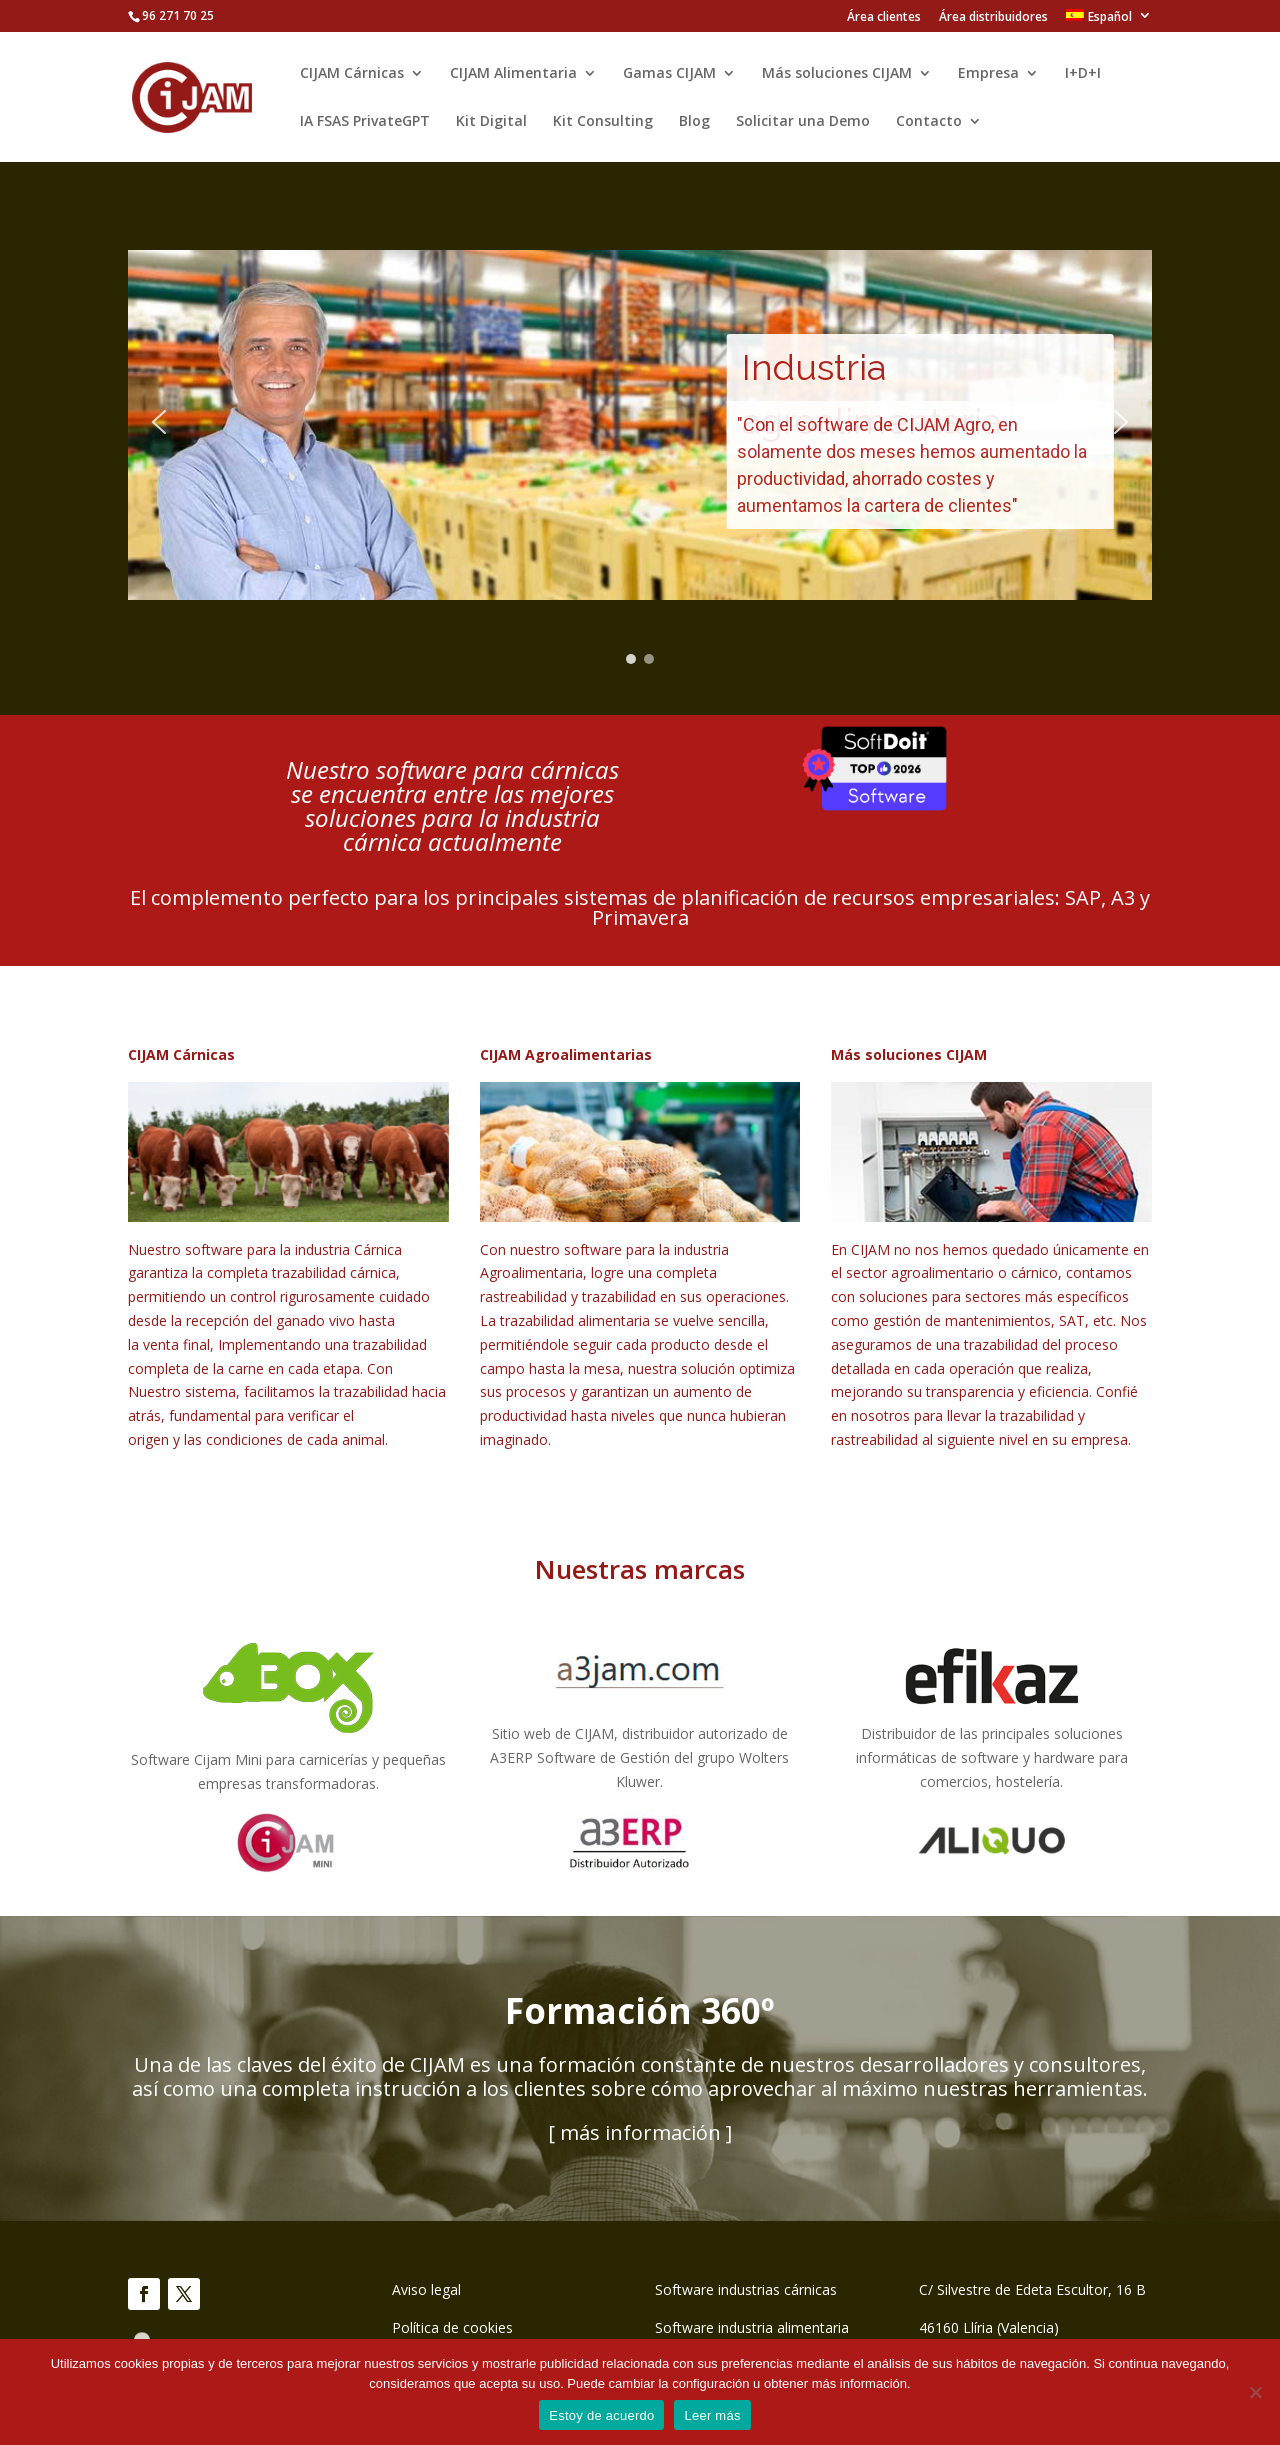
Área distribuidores (993, 18)
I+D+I (1083, 74)
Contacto (929, 122)
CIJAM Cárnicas (352, 74)
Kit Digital (491, 122)
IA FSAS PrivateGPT (365, 122)
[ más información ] (640, 2132)
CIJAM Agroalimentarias (566, 1054)
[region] (640, 422)
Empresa (988, 74)
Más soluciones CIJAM (837, 74)
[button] (159, 422)
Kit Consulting (603, 122)
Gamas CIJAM (669, 74)
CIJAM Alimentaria (513, 74)
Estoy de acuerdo (601, 2415)
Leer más (712, 2415)
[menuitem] (1109, 20)
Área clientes (884, 18)
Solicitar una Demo (803, 122)
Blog (694, 122)
